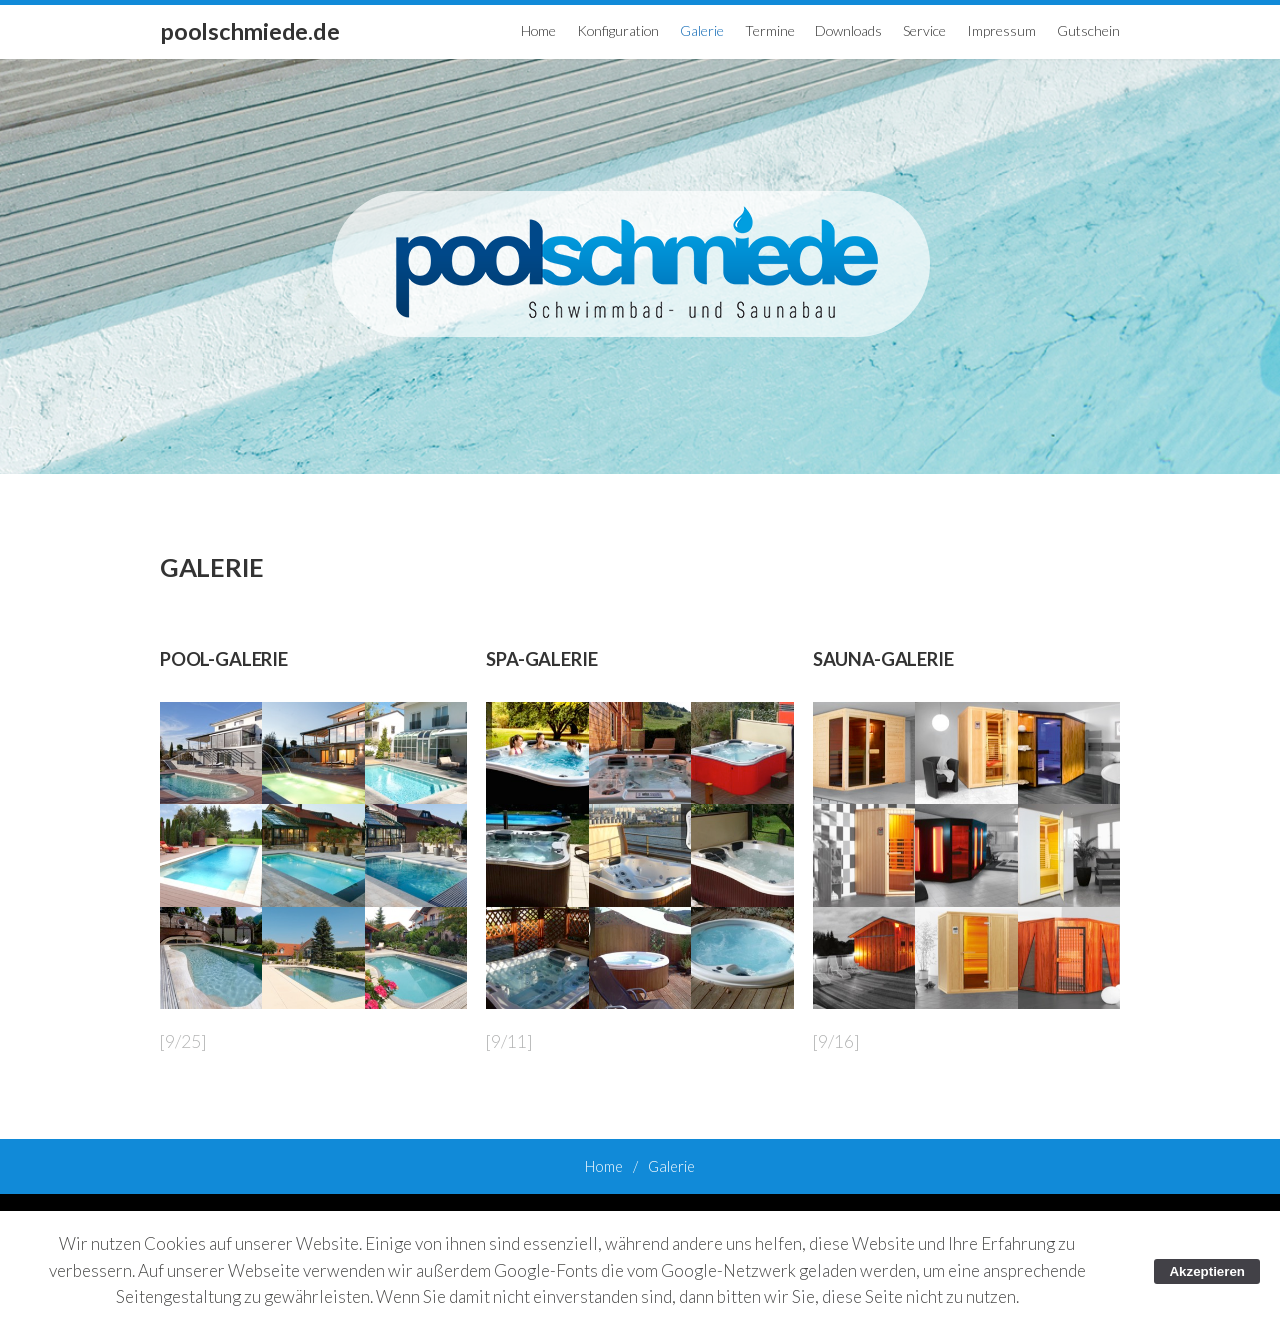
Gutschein (1088, 30)
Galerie (702, 30)
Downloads (848, 30)
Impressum (1001, 30)
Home (538, 30)
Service (924, 30)
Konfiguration (618, 30)
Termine (770, 30)
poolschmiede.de (249, 31)
